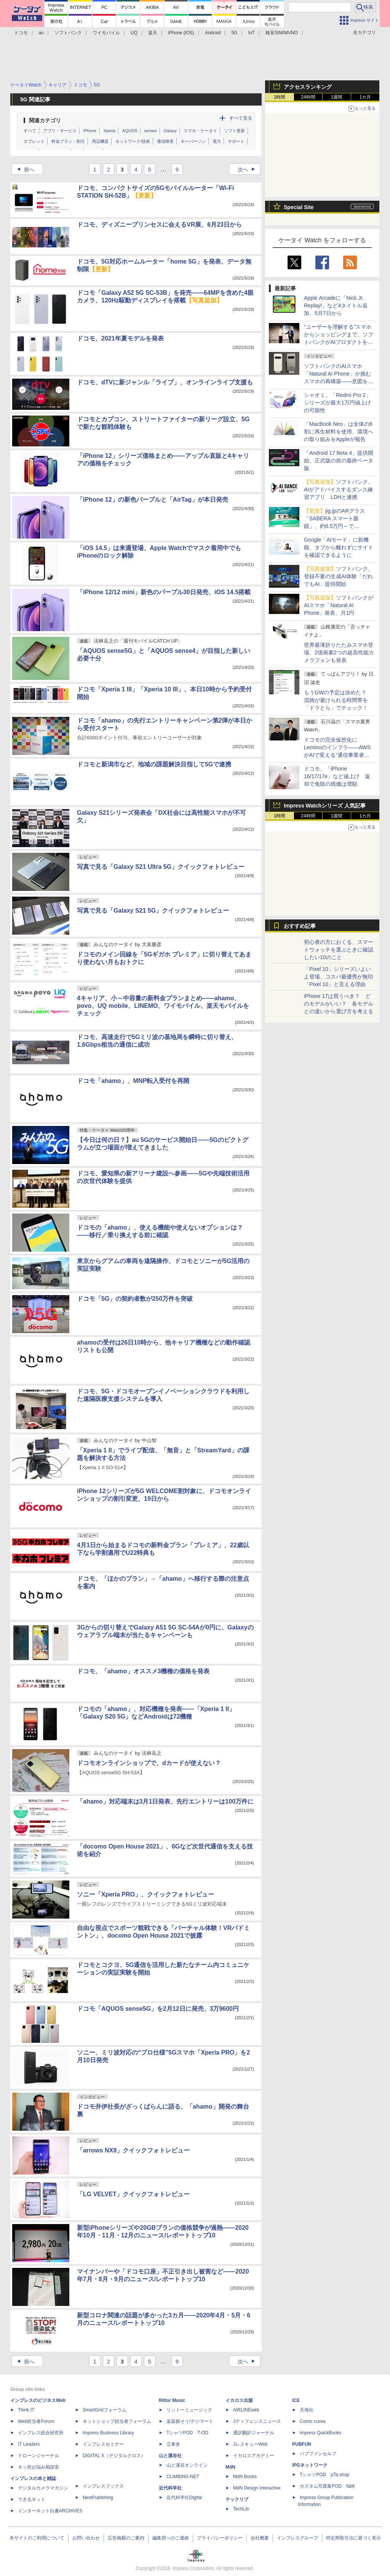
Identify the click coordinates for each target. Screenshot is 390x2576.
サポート (236, 141)
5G (234, 32)
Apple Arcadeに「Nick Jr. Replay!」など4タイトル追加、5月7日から (336, 305)
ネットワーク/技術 (132, 141)
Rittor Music (172, 2400)
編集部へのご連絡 (170, 2538)
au (40, 32)
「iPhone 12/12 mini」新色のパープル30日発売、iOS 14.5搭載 (164, 592)
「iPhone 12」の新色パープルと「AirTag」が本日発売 (152, 499)
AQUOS (129, 130)
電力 (217, 141)
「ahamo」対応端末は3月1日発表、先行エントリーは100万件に (165, 1801)
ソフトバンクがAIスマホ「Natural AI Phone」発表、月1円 (338, 605)
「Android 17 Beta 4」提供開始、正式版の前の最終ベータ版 (338, 460)
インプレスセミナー (103, 2444)
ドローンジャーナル (38, 2455)
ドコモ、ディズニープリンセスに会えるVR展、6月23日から (159, 224)
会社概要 (260, 2538)
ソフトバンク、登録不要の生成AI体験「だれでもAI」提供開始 (338, 576)
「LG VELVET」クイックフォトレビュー (133, 2194)
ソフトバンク (68, 32)
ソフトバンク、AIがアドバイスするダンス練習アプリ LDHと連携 (338, 489)
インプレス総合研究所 (41, 2432)
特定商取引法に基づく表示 (353, 2538)
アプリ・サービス (60, 130)
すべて (30, 130)
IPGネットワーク (310, 2465)
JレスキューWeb (250, 2444)
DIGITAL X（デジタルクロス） (114, 2455)
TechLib (241, 2509)
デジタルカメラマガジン (43, 2488)
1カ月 (365, 97)
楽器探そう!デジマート (189, 2421)
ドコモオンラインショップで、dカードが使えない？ (149, 1763)
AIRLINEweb (246, 2410)
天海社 (306, 2410)
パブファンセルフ (318, 2453)
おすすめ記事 (300, 926)
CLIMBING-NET (182, 2476)
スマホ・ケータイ (200, 130)
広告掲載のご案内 (126, 2538)
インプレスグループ (297, 2538)
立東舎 (173, 2444)
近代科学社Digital (184, 2497)
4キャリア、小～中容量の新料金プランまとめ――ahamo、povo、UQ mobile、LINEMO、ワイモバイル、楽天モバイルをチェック (163, 1006)
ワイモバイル (106, 32)
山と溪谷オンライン (187, 2465)
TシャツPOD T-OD (187, 2432)
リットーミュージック (189, 2410)
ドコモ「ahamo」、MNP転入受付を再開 (133, 1081)
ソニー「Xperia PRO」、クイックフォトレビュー (145, 1894)
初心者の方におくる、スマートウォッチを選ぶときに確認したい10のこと (338, 949)
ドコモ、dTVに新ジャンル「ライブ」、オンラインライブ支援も (165, 382)
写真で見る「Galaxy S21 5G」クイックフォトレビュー (153, 910)
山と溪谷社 (170, 2455)
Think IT (26, 2410)
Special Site (299, 207)
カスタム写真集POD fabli (327, 2486)
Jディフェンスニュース (257, 2421)
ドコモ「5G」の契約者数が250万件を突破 (135, 1298)
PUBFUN (301, 2444)
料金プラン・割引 (68, 141)
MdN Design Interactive (257, 2488)
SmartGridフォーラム (104, 2410)
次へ (249, 169)
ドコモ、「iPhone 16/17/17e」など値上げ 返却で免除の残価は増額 (337, 776)
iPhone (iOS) (181, 32)
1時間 (280, 97)
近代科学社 (170, 2488)
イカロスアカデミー (253, 2455)
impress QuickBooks (320, 2432)
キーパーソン (193, 141)
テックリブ (236, 2499)
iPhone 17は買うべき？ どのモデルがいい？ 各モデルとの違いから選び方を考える (338, 1003)
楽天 (152, 32)
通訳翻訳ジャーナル (253, 2432)
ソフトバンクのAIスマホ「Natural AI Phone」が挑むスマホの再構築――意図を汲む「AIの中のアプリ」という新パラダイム (338, 381)
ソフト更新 (234, 130)
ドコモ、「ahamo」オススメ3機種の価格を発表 (143, 1671)
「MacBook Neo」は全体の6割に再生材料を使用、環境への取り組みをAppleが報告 (338, 431)
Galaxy (170, 130)
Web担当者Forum (36, 2421)
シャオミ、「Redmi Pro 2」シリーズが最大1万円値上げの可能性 (337, 402)
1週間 (337, 97)
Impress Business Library (108, 2432)
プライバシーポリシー (220, 2538)
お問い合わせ (86, 2538)
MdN (230, 2467)
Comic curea (312, 2421)
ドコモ (21, 32)
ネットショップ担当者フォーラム (117, 2421)
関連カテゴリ (45, 120)
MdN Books (245, 2476)
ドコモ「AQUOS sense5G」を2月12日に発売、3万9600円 (158, 2008)
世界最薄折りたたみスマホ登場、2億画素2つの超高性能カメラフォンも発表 (339, 652)
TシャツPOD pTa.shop (324, 2474)
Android (213, 32)
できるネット (31, 2499)
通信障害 (165, 141)
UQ (134, 32)
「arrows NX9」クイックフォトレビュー (133, 2150)
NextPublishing (98, 2497)
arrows (150, 130)
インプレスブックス (103, 2486)
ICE (296, 2400)
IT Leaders (29, 2444)
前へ (24, 169)
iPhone (89, 130)
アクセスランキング (308, 87)
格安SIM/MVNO (281, 32)
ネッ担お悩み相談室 (38, 2467)
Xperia (109, 130)
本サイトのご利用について (37, 2538)
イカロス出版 (239, 2400)
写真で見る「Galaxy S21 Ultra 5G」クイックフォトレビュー (161, 866)
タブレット (34, 141)
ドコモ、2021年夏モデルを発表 (120, 338)
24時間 (308, 97)
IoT (251, 32)
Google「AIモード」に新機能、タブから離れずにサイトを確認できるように (338, 547)
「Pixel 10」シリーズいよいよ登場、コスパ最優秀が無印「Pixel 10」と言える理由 (338, 976)
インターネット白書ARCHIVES (50, 2511)
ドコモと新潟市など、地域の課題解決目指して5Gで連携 (154, 764)
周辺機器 (100, 141)
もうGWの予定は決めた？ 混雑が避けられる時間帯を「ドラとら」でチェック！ (338, 700)
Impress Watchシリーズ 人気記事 (325, 806)
